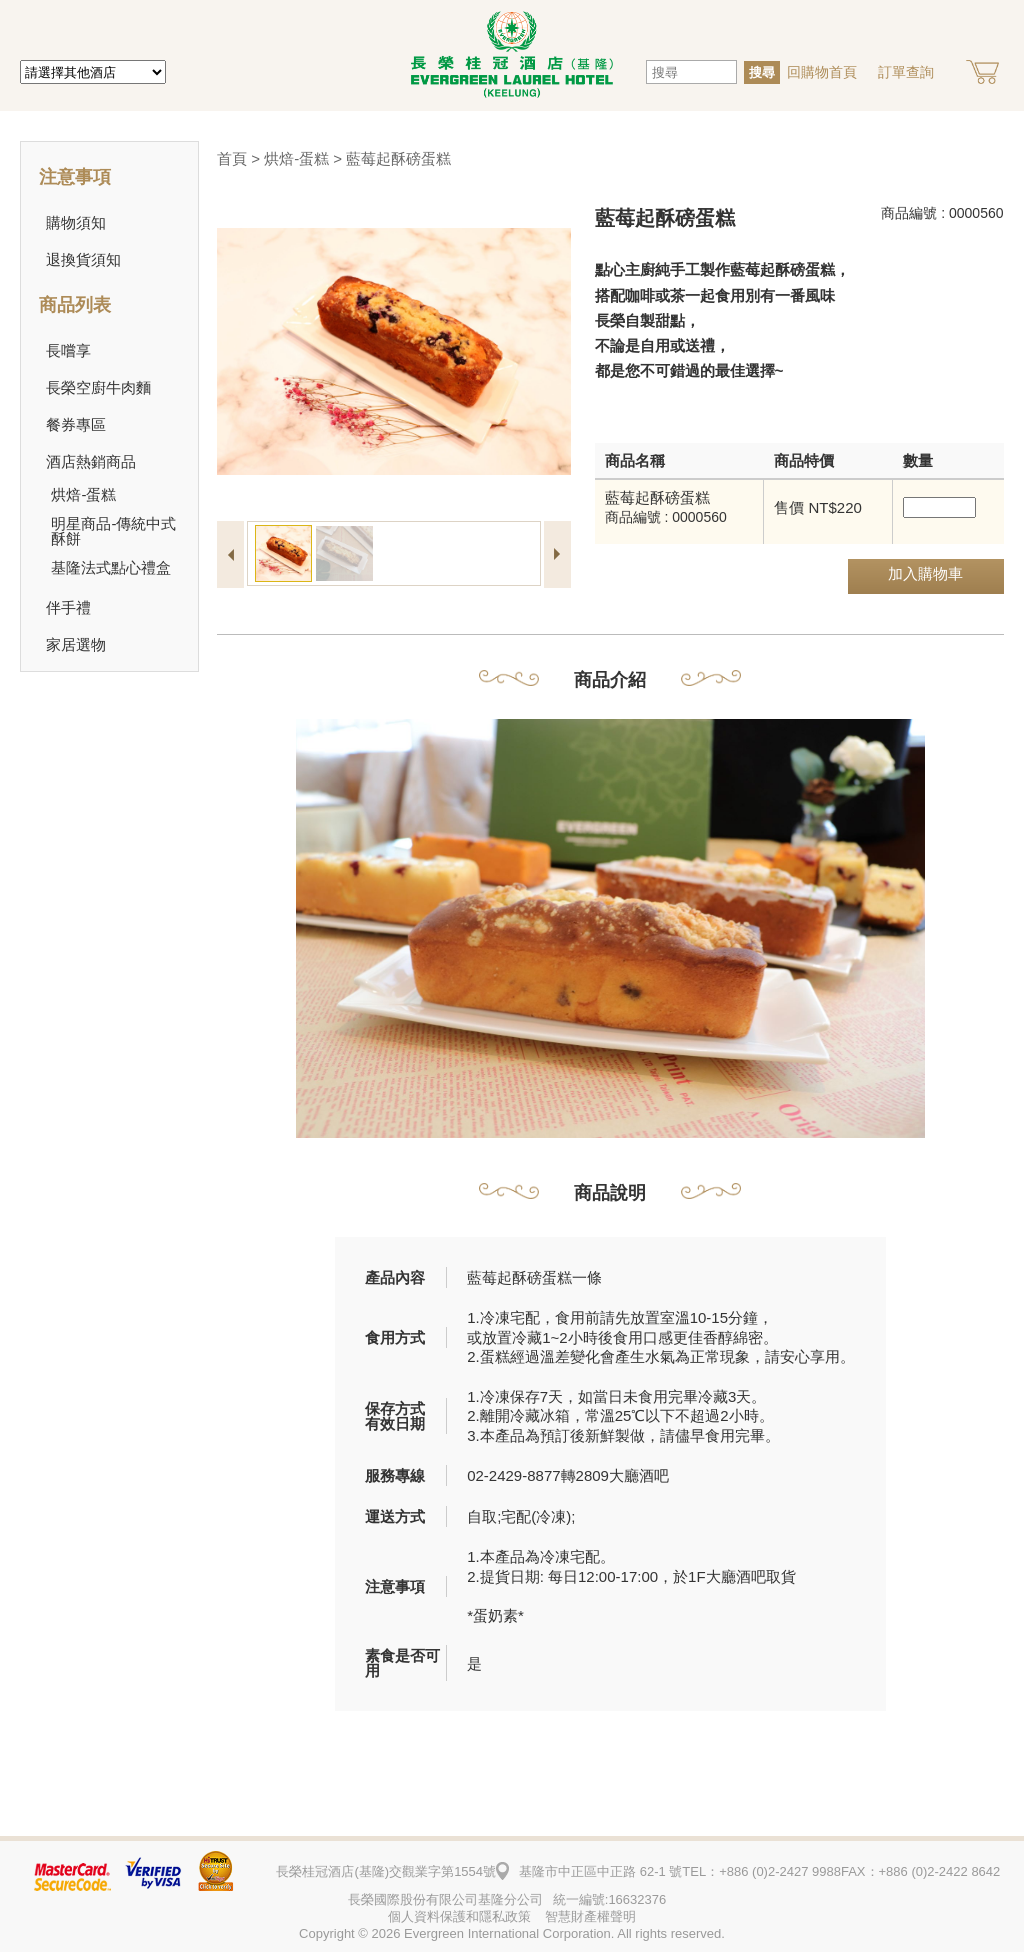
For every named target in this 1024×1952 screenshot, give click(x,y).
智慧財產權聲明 (590, 1916)
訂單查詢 (906, 72)
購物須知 (76, 222)
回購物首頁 (822, 72)
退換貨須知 (83, 259)
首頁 (232, 158)
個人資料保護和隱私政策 (459, 1916)
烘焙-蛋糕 (296, 158)
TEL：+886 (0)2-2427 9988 (761, 1871)
